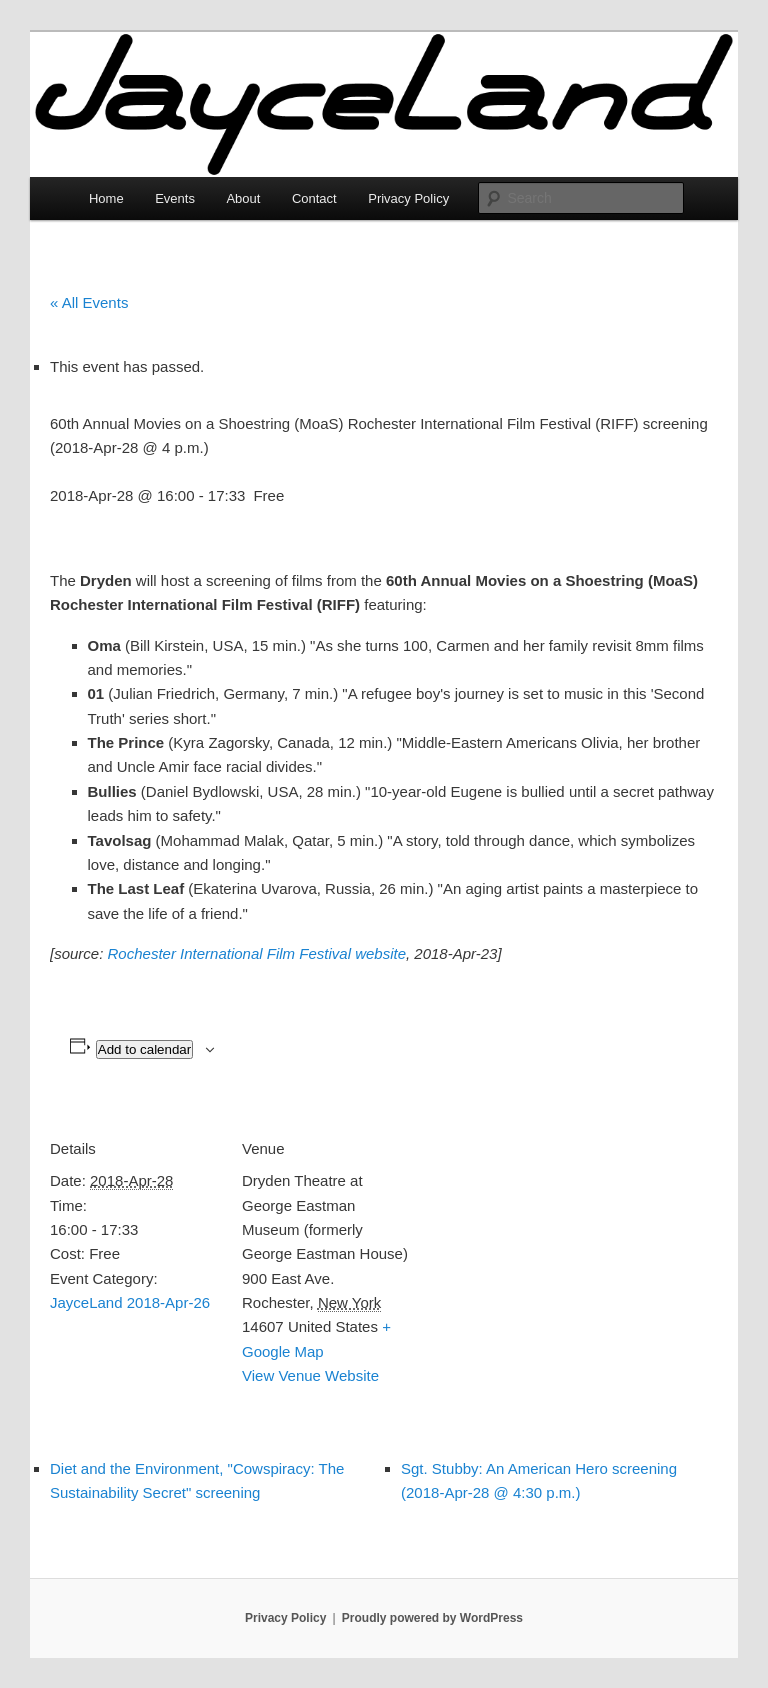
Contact (314, 198)
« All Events (89, 302)
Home (106, 198)
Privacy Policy (408, 198)
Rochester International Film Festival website (257, 953)
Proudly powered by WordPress (432, 1618)
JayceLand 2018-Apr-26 (130, 1302)
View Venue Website (310, 1375)
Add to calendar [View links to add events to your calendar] (144, 1049)
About (243, 198)
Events (175, 198)
